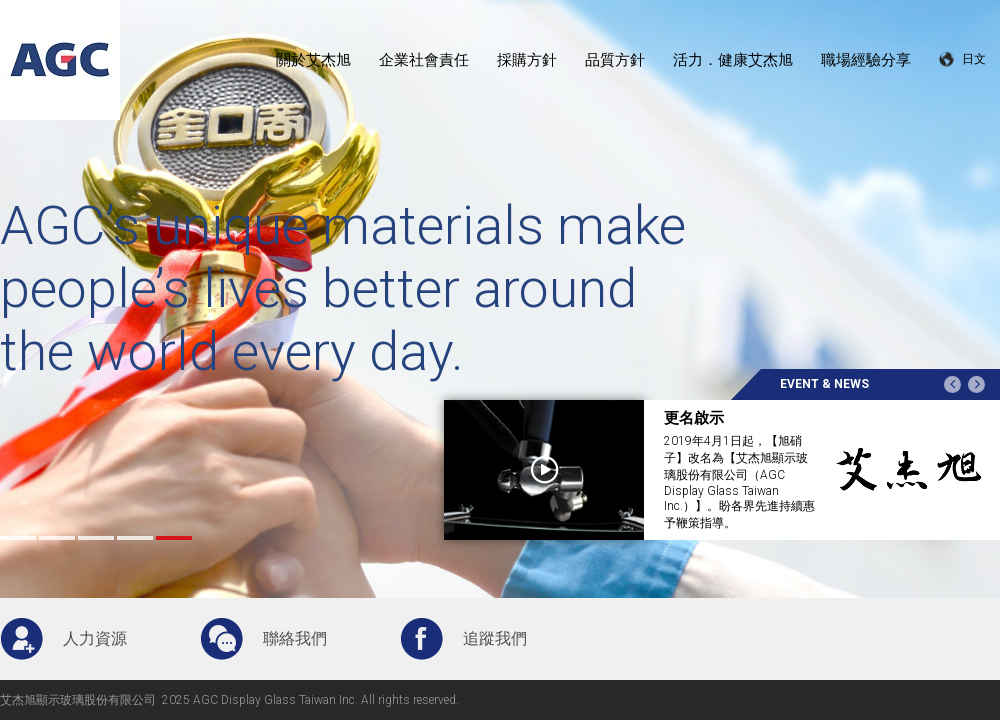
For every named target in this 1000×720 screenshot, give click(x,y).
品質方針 (615, 60)
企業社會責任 (424, 60)
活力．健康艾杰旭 (733, 60)
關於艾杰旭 (313, 60)
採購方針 (527, 60)
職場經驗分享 (866, 60)
